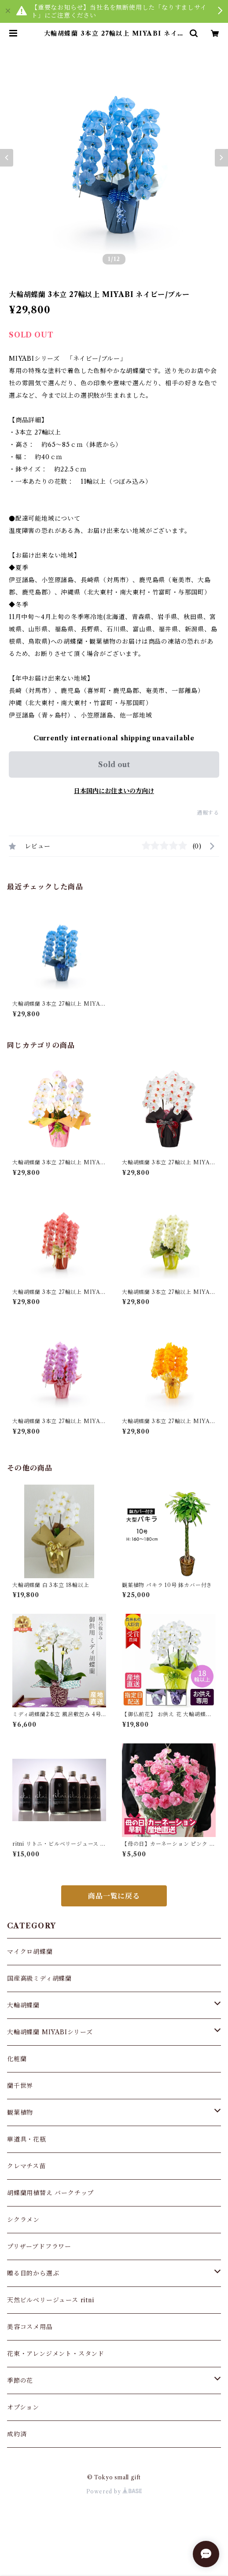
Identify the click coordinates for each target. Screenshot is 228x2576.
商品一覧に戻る (114, 1895)
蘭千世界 (20, 2086)
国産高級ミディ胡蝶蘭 (39, 1978)
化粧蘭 (16, 2059)
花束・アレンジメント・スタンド (55, 2354)
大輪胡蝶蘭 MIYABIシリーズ (50, 2032)
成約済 (16, 2434)
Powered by (114, 2491)
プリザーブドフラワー (39, 2246)
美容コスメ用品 (30, 2327)
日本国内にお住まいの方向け (114, 791)
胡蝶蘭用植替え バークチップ (50, 2193)
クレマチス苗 (26, 2166)
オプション (23, 2407)
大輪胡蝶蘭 (23, 2005)
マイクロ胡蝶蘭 (30, 1952)
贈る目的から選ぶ (33, 2273)
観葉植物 (20, 2112)
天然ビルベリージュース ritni (50, 2300)
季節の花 (20, 2380)
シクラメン (23, 2220)
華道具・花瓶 (26, 2139)
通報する (208, 812)
